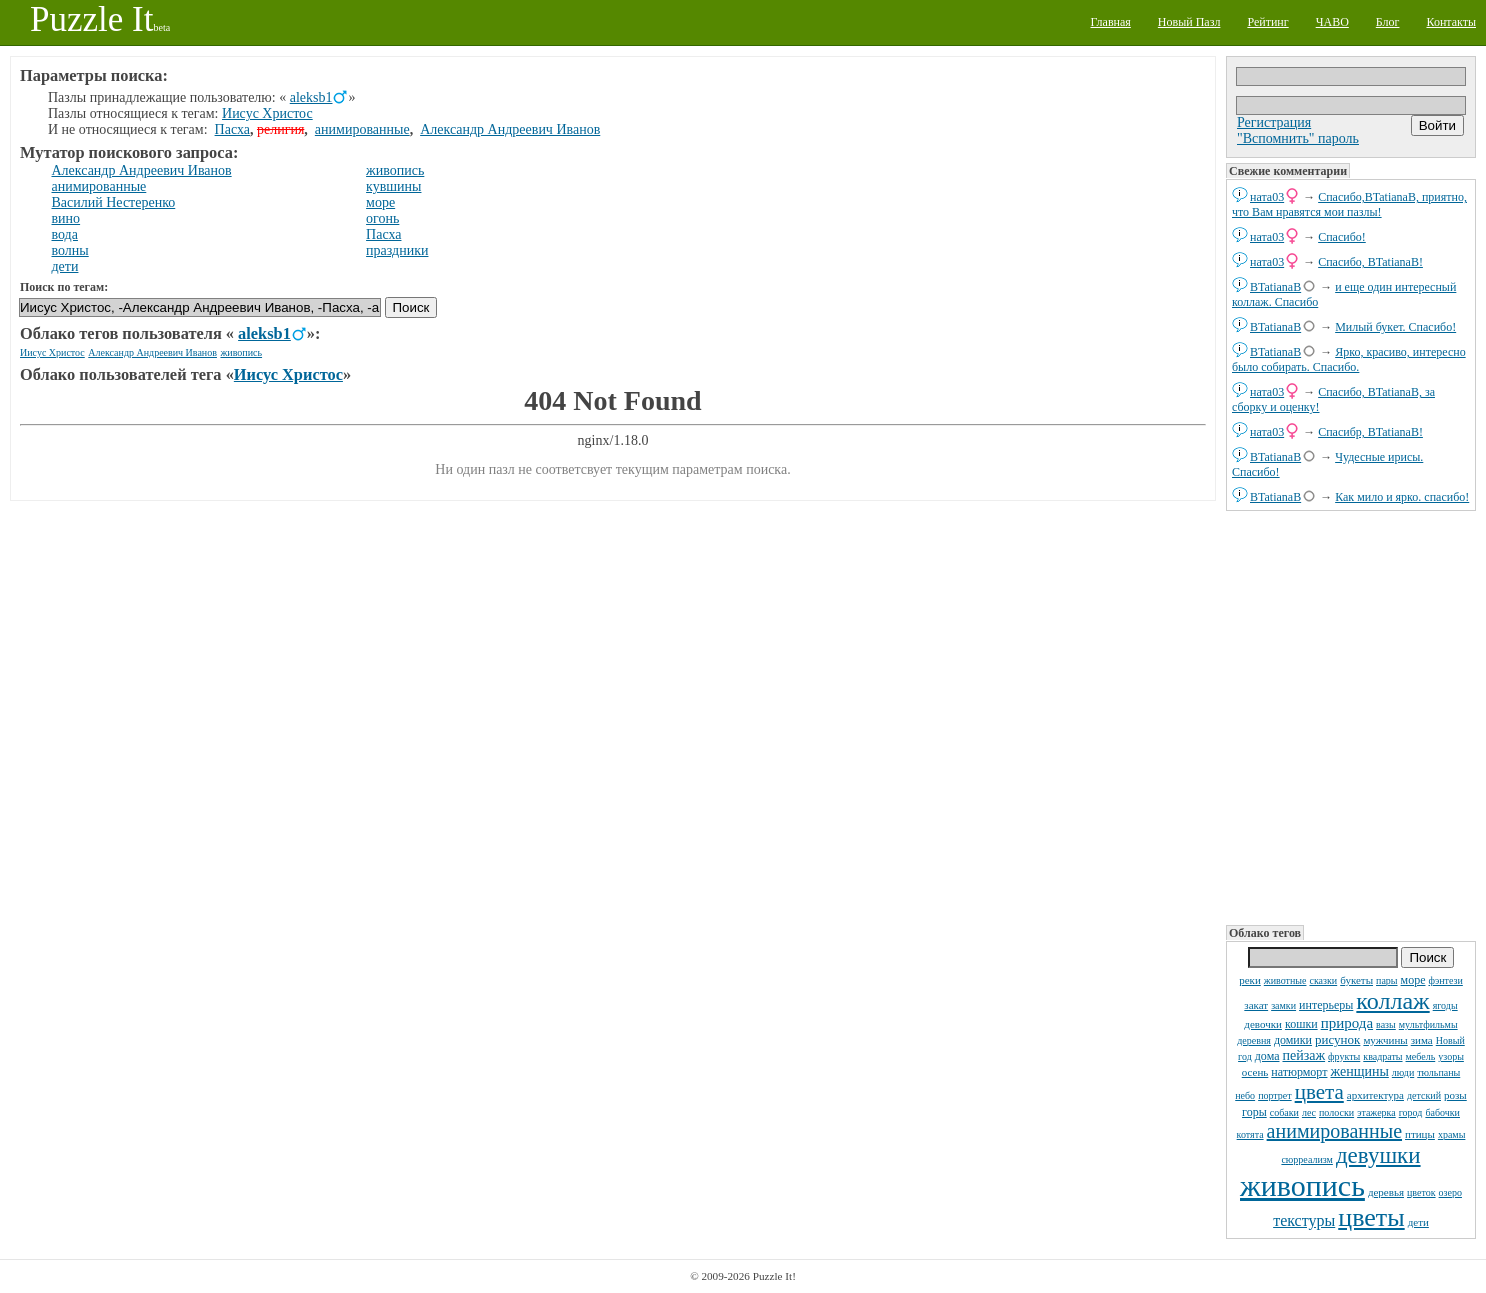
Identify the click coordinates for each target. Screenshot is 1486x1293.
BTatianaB (1275, 287)
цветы (1371, 1217)
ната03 (1267, 197)
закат (1256, 1005)
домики (1293, 1040)
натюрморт (1299, 1072)
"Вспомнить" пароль (1298, 138)
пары (1387, 980)
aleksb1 (311, 97)
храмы (1452, 1134)
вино (66, 218)
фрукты (1344, 1056)
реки (1250, 980)
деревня (1254, 1040)
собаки (1284, 1112)
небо (1245, 1095)
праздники (397, 250)
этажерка (1376, 1112)
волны (70, 250)
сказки (1323, 980)
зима (1422, 1040)
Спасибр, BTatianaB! (1370, 432)
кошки (1301, 1024)
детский (1424, 1095)
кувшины (393, 186)
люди (1403, 1072)
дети (1418, 1222)
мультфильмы (1428, 1024)
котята (1250, 1134)
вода (65, 234)
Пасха (232, 129)
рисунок (1337, 1039)
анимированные (1334, 1131)
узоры (1451, 1056)
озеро (1450, 1192)
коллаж (1392, 1001)
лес (1309, 1112)
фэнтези (1445, 980)
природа (1347, 1023)
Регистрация (1274, 122)
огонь (382, 218)
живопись (1302, 1185)
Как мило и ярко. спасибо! (1402, 497)
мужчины (1385, 1040)
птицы (1420, 1134)
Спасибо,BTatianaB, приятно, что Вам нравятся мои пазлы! (1349, 204)
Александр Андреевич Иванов (510, 129)
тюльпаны (1438, 1072)
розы (1455, 1095)
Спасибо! (1342, 237)
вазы (1386, 1024)
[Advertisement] (1351, 716)
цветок (1421, 1192)
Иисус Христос (267, 113)
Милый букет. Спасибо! (1395, 327)
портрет (1275, 1095)
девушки (1378, 1155)
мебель (1421, 1056)
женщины (1359, 1071)
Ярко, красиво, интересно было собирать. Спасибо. (1349, 359)
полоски (1336, 1112)
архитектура (1375, 1095)
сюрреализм (1306, 1159)
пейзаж (1303, 1055)
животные (1285, 980)
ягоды (1445, 1005)
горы (1254, 1112)
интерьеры (1326, 1005)
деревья (1386, 1192)
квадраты (1382, 1056)
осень (1255, 1072)
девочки (1263, 1024)
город (1411, 1112)
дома (1267, 1056)
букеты (1356, 980)
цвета (1319, 1092)
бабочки (1442, 1112)
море (1413, 980)
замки (1283, 1005)
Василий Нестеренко (114, 202)
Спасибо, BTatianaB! (1370, 262)
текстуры (1304, 1220)
